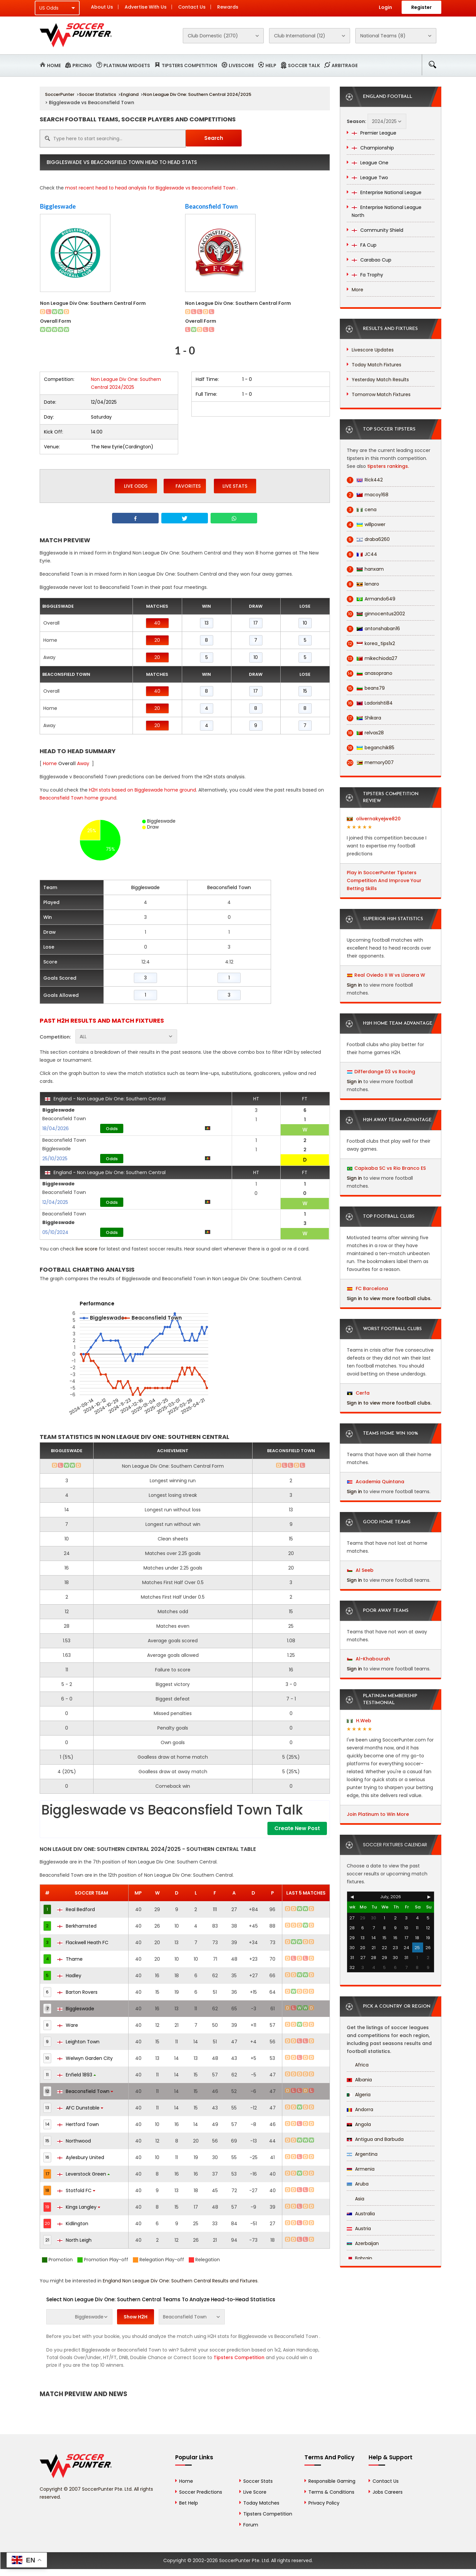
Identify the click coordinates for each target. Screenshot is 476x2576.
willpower (366, 524)
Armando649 (371, 598)
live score (87, 1249)
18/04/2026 (55, 1128)
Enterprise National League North (386, 211)
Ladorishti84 (370, 703)
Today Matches (261, 2503)
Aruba (358, 2184)
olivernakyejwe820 (374, 818)
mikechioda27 (372, 658)
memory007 (370, 762)
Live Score (254, 2492)
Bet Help (188, 2503)
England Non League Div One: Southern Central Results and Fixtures (180, 2280)
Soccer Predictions (200, 2492)
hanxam (365, 569)
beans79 (366, 688)
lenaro (363, 584)
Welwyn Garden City (85, 2058)
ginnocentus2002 (376, 613)
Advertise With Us (146, 7)
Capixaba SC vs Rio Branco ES (390, 1168)
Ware (67, 2025)
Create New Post (297, 1828)
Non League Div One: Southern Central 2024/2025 (197, 94)
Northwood (74, 2141)
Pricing (82, 65)
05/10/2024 (55, 1232)
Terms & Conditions (331, 2492)
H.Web (359, 1720)
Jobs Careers (388, 2492)
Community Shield (377, 230)
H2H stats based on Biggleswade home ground (142, 790)
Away (83, 763)
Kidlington (72, 2223)
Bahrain (359, 2258)
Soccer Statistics (97, 94)
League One (370, 162)
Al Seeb (360, 1570)
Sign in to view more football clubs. (389, 1298)
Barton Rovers (77, 1992)
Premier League (374, 133)
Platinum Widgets (126, 65)
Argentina (362, 2154)
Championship (373, 147)
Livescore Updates (373, 350)
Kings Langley (78, 2207)
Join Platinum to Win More (378, 1814)
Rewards (227, 7)
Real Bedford (76, 1909)
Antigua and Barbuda (375, 2139)
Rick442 (365, 479)
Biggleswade (58, 206)
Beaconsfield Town (211, 206)
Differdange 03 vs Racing (384, 1071)
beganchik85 (370, 747)
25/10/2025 (54, 1158)
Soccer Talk (304, 65)
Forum (250, 2524)
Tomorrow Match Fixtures (381, 394)
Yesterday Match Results (380, 379)
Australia (361, 2213)
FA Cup (364, 245)
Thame (70, 1959)
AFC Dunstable (80, 2108)
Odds (112, 1128)
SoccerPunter (59, 94)
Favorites (185, 485)
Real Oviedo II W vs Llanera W (389, 975)
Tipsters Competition (189, 65)
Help (270, 65)
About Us (102, 7)
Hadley (69, 1975)
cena (362, 509)
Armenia (361, 2169)
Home (54, 65)
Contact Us (192, 7)
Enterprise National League (386, 192)
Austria (359, 2228)
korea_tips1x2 (371, 643)
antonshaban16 (373, 628)
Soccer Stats (258, 2481)
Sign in (354, 985)
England (130, 94)
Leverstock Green (83, 2174)
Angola (359, 2124)
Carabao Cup (371, 260)
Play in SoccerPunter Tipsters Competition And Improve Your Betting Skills (384, 880)
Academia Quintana (375, 1481)
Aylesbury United (80, 2157)
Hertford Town (78, 2124)
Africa (358, 2065)
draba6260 (368, 539)
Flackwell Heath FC (82, 1942)
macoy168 (367, 494)
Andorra (360, 2109)
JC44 (362, 554)
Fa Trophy (367, 274)
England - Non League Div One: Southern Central (105, 1098)
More (357, 289)
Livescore (241, 65)
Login (385, 7)
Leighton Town (78, 2041)
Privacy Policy (323, 2503)
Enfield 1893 (76, 2074)
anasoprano (369, 673)
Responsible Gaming (331, 2481)
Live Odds (135, 486)
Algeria (359, 2094)
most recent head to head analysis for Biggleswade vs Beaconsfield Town (150, 187)
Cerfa (358, 1393)
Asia (355, 2198)
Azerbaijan (363, 2243)
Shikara (364, 718)
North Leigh (74, 2240)
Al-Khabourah (368, 1659)
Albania (359, 2079)
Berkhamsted (77, 1926)
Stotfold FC (76, 2190)
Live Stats (234, 486)
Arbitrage (345, 65)
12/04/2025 (55, 1202)
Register (421, 7)
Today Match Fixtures (376, 364)
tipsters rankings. (388, 466)
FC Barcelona (367, 1288)
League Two (370, 177)
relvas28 (365, 732)
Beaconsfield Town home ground (78, 798)
